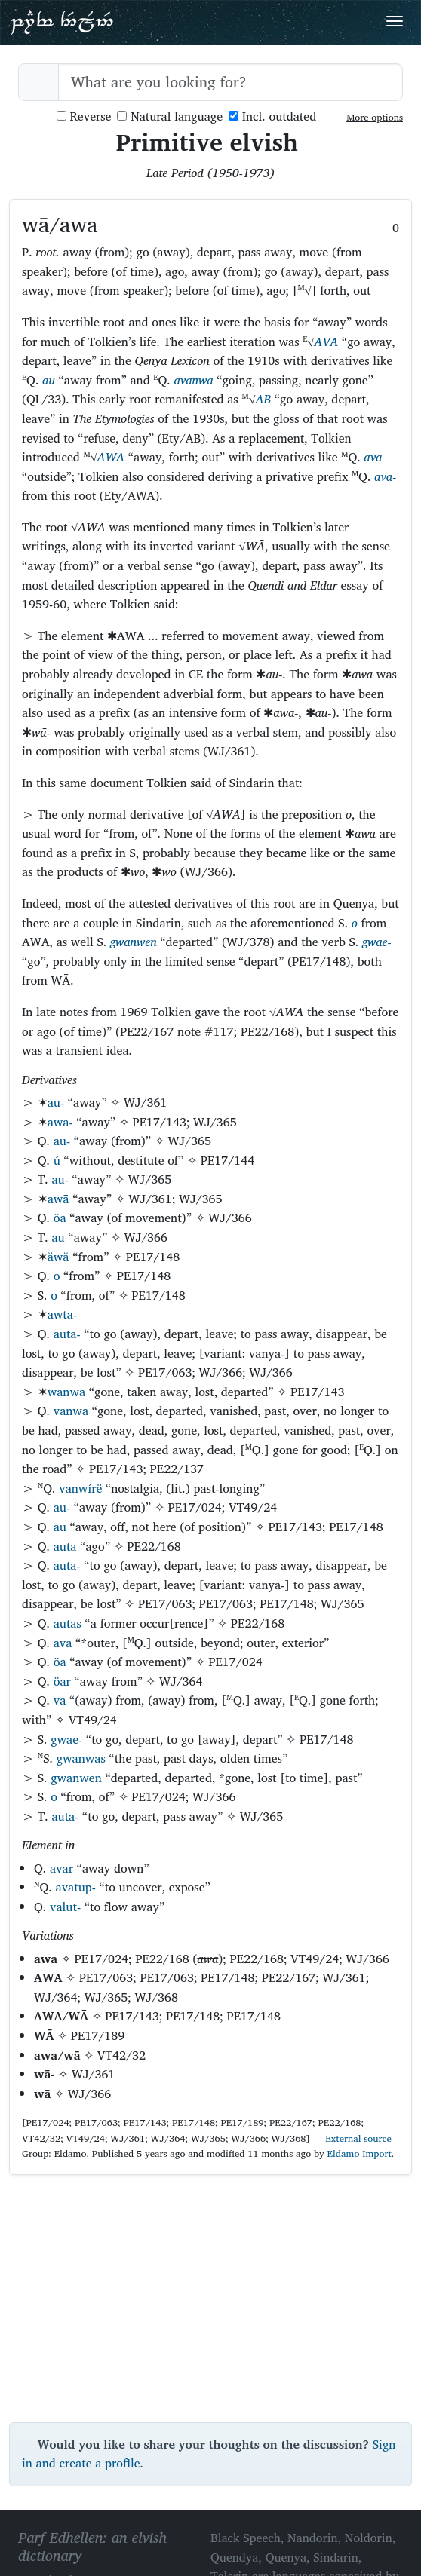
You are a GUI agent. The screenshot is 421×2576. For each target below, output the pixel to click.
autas (67, 1623)
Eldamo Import (359, 2153)
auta (65, 1546)
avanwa (193, 380)
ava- (385, 476)
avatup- (75, 1887)
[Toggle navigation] (394, 21)
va (60, 1700)
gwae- (377, 941)
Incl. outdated (272, 116)
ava (373, 457)
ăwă (58, 1257)
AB (263, 399)
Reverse (84, 116)
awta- (62, 1314)
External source (352, 2138)
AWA (110, 457)
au (48, 380)
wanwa (66, 1391)
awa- (60, 1122)
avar (61, 1868)
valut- (65, 1906)
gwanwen (133, 941)
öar (62, 1681)
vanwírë (80, 1488)
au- (56, 1102)
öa (60, 1217)
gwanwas (81, 1758)
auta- (67, 1333)
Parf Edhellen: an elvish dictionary (62, 22)
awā (58, 1198)
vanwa (71, 1410)
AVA (326, 341)
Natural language (170, 116)
